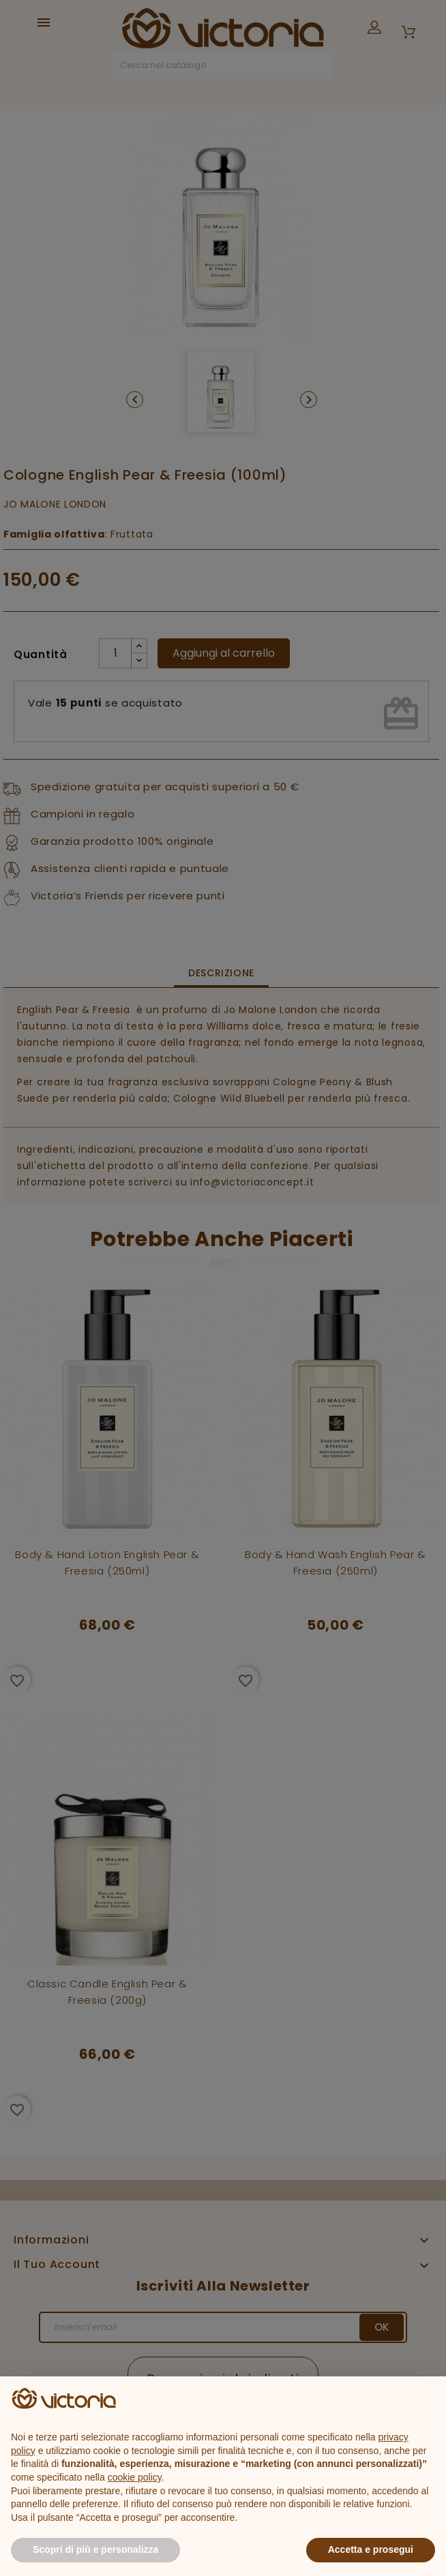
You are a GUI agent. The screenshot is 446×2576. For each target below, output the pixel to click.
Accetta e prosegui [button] (370, 2549)
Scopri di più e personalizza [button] (95, 2549)
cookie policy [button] (135, 2477)
